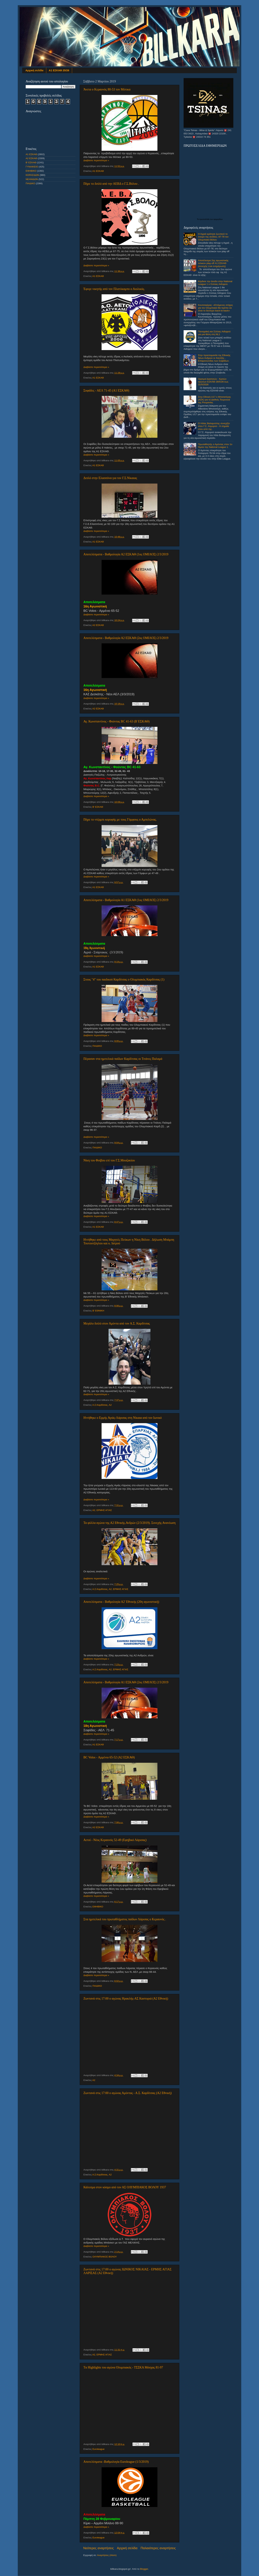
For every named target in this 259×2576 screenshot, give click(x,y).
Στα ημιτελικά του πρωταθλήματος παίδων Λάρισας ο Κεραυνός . (124, 1919)
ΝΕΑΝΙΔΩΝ (32, 179)
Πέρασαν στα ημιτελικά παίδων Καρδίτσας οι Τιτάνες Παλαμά (122, 1059)
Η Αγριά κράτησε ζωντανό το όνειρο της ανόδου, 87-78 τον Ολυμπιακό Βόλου (213, 237)
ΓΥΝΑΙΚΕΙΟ (32, 166)
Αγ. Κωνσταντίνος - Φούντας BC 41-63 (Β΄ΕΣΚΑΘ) (116, 721)
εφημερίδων (218, 219)
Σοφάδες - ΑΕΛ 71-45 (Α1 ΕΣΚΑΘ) (106, 390)
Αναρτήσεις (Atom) (107, 2555)
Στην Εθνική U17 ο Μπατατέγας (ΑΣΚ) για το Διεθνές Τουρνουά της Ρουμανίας (214, 400)
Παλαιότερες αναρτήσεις (158, 2548)
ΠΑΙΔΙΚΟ (97, 1046)
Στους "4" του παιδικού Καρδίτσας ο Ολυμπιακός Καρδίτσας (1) (123, 979)
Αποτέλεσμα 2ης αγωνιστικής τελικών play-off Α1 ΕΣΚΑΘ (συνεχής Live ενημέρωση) (213, 263)
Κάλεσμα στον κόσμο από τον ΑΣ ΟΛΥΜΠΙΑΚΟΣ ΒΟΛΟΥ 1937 (124, 2187)
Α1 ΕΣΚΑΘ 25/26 (59, 70)
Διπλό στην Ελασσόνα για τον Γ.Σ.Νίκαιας (110, 478)
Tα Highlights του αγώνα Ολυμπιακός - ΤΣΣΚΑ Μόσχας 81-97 (123, 2367)
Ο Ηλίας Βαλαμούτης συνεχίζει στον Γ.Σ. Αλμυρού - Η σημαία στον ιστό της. (214, 426)
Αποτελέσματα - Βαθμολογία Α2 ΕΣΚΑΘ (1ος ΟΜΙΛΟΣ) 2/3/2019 (125, 554)
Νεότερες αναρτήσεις (98, 2548)
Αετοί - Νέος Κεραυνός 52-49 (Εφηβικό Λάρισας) (115, 1840)
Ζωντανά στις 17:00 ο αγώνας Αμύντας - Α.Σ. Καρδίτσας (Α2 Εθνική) (127, 2093)
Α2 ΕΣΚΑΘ (98, 625)
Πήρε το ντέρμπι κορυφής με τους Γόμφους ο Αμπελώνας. (120, 819)
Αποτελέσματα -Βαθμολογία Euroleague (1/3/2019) (116, 2461)
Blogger (144, 2569)
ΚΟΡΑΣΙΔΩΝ (32, 175)
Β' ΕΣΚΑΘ (97, 807)
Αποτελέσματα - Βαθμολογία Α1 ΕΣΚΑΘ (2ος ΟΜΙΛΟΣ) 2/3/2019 (125, 1682)
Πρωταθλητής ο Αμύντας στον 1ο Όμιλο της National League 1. (215, 445)
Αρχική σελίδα (34, 70)
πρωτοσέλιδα (204, 219)
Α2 (110, 1405)
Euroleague (98, 2449)
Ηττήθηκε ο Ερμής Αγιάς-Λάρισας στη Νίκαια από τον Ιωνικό (122, 1417)
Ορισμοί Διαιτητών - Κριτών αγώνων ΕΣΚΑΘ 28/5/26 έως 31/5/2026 (213, 382)
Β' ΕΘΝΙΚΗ (98, 1310)
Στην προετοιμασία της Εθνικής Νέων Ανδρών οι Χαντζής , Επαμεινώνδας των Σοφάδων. (214, 358)
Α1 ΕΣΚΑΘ (98, 171)
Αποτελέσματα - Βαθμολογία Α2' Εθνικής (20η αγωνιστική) (121, 1601)
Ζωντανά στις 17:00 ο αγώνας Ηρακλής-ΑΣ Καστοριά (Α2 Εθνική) (125, 1998)
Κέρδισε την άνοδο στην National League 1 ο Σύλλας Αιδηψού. (215, 282)
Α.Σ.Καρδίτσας (100, 1405)
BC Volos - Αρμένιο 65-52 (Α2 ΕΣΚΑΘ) (109, 1757)
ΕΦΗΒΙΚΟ (97, 1906)
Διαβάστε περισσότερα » (96, 160)
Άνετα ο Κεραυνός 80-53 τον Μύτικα (106, 89)
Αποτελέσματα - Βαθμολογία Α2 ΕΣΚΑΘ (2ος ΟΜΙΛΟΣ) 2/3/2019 (125, 638)
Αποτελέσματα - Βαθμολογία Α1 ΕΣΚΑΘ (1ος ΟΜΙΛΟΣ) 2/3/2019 (125, 900)
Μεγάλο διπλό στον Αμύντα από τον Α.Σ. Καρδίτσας (116, 1323)
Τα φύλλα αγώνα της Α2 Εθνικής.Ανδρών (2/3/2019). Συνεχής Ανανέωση (129, 1523)
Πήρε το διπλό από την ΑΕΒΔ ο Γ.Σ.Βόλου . (111, 183)
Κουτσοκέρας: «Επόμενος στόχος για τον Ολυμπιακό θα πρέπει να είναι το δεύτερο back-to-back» (215, 308)
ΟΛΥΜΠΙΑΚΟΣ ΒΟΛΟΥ (104, 2256)
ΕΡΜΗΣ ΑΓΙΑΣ (104, 1510)
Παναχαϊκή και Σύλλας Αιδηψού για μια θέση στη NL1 (214, 333)
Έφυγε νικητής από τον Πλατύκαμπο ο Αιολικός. (114, 289)
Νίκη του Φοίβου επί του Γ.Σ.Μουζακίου (109, 1160)
